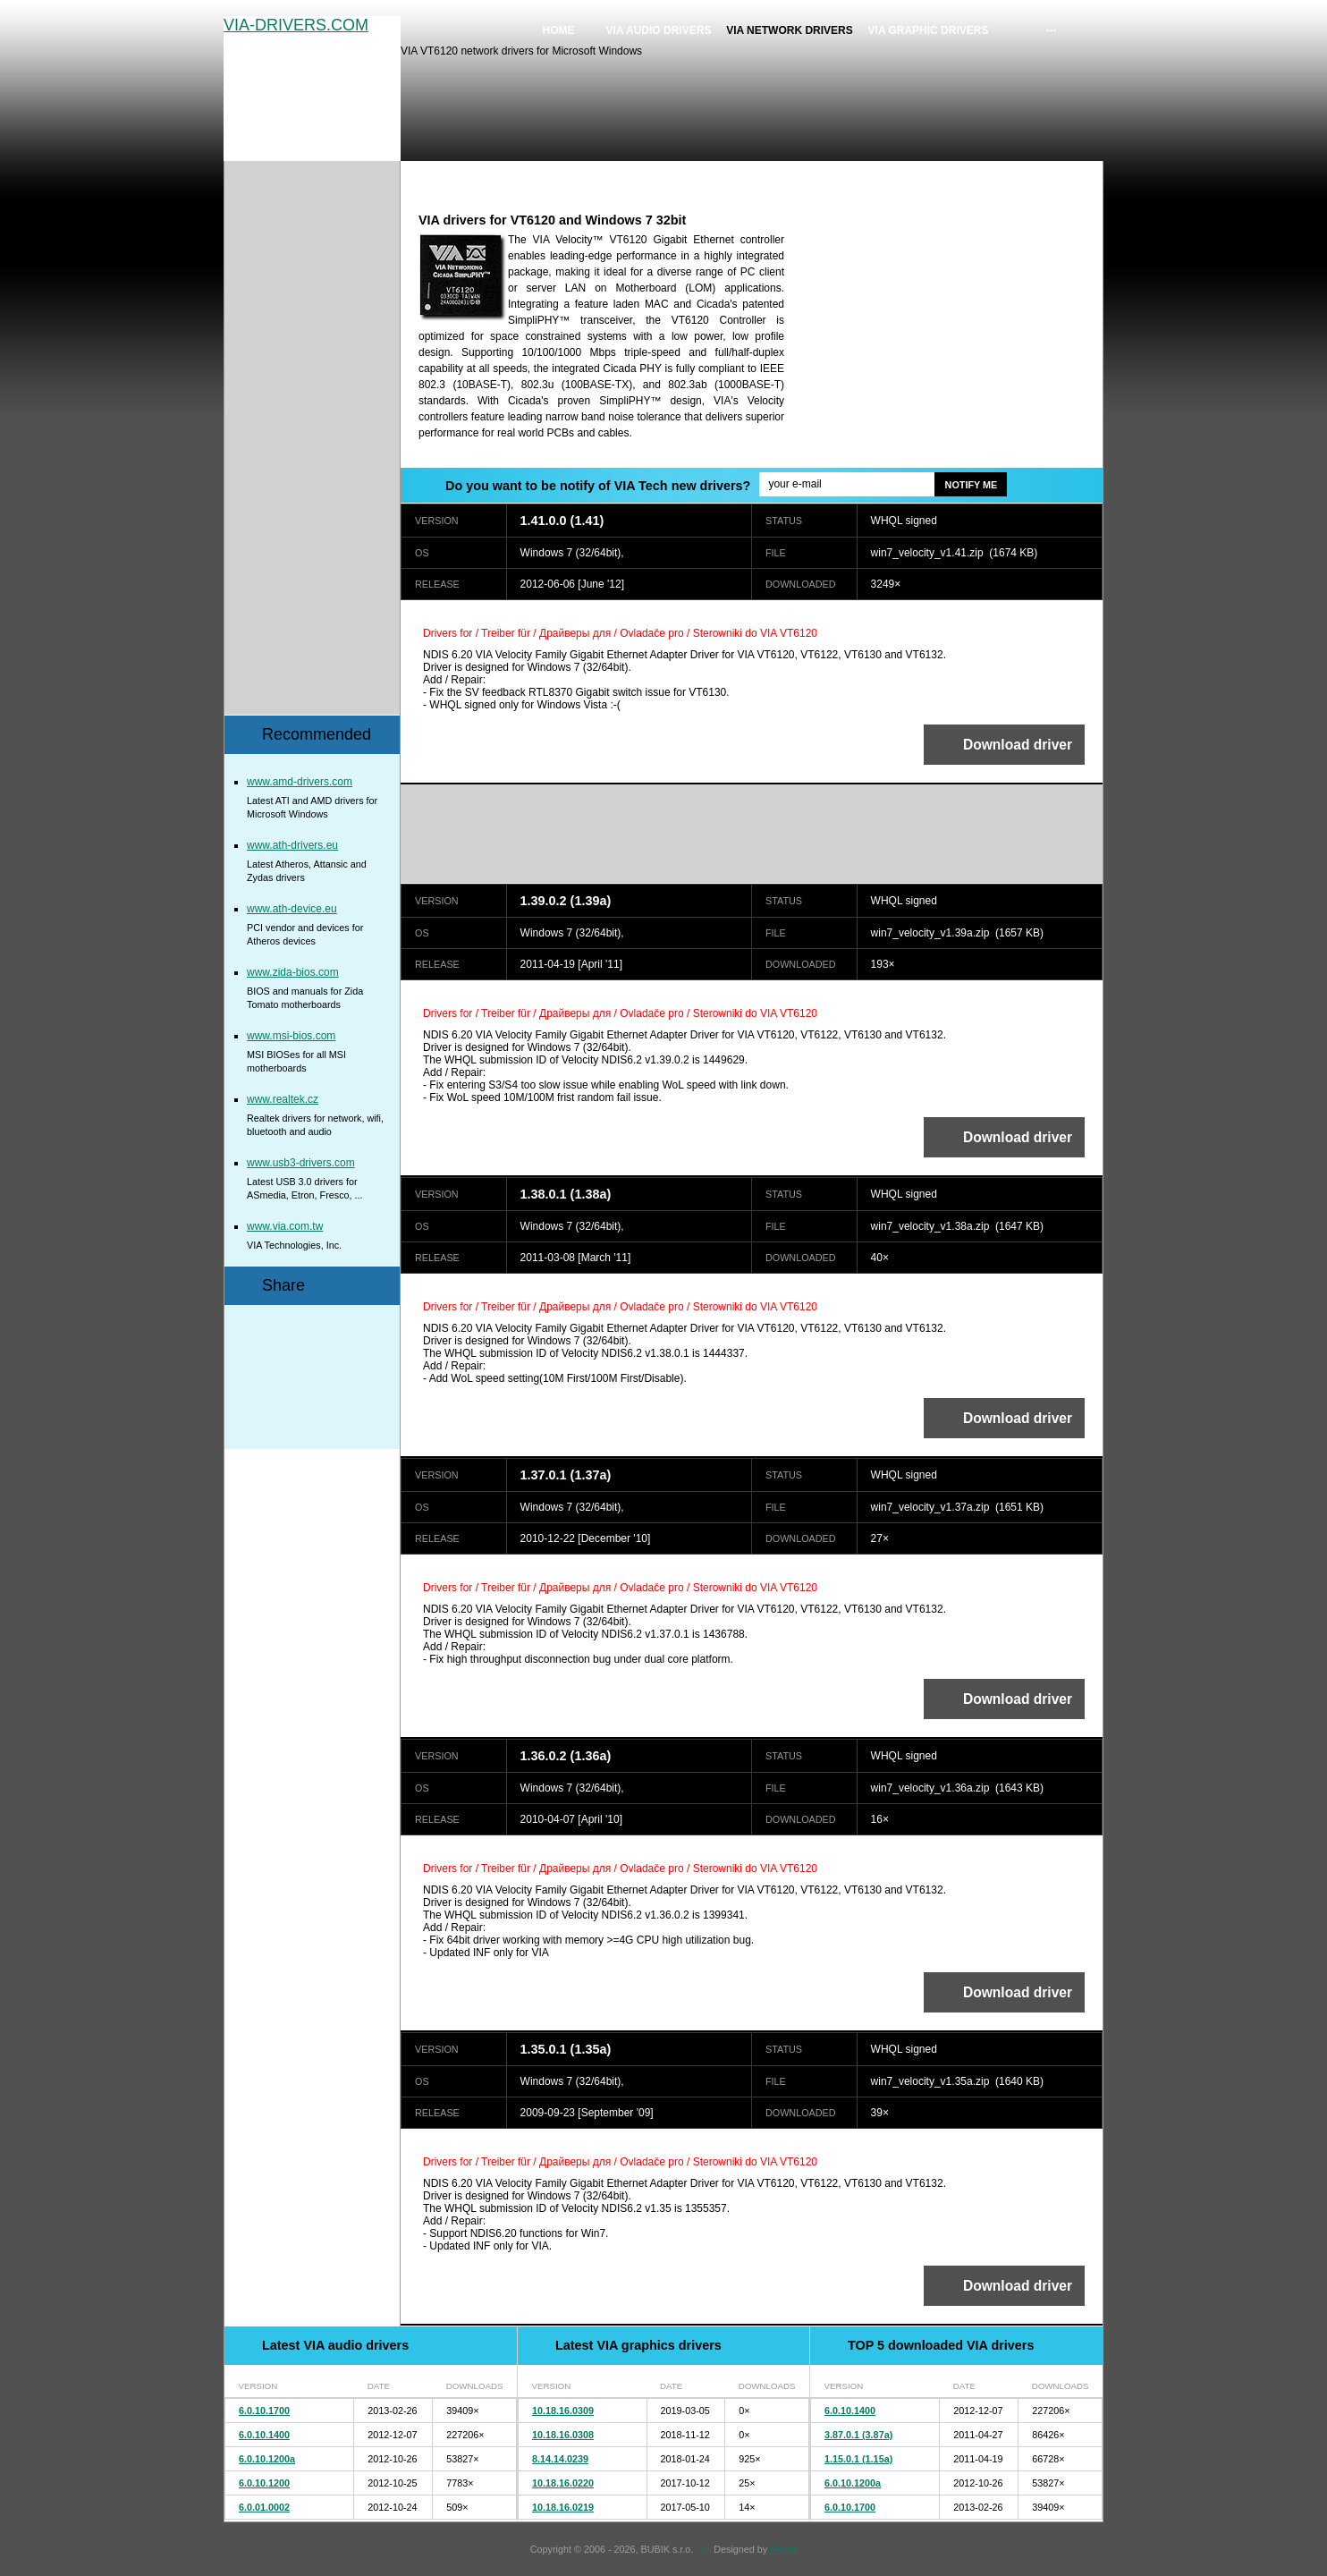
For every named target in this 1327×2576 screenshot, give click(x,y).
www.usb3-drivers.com (301, 1163)
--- (1051, 30)
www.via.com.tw (285, 1226)
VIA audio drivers (659, 30)
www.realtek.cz (282, 1099)
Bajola (783, 2549)
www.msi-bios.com (291, 1036)
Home (559, 30)
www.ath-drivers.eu (292, 845)
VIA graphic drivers (928, 30)
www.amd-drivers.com (299, 781)
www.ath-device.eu (292, 908)
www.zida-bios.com (293, 972)
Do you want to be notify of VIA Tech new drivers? (597, 486)
